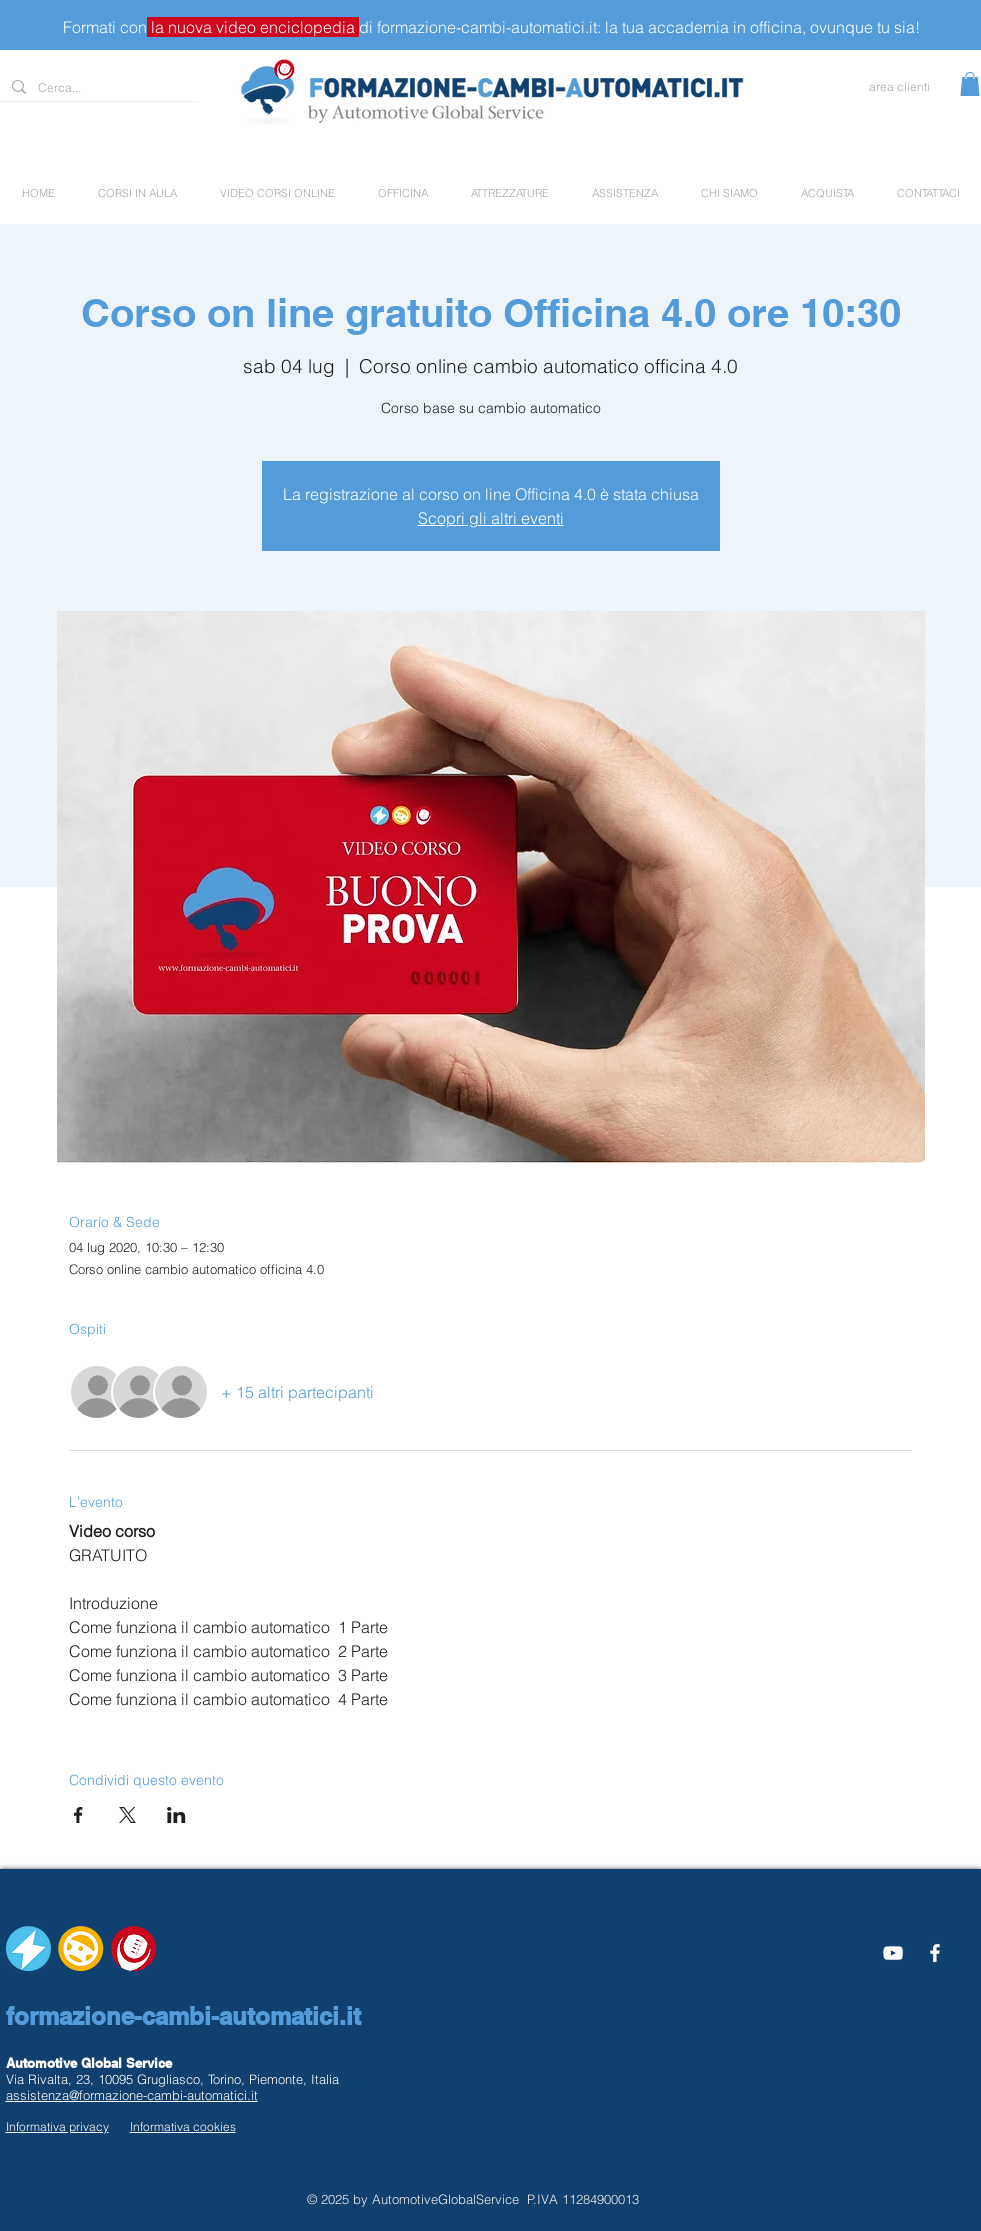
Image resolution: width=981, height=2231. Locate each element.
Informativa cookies (183, 2126)
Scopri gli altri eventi (491, 518)
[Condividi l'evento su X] (127, 1815)
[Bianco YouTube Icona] (893, 1953)
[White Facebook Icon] (935, 1953)
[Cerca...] (97, 88)
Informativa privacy (57, 2126)
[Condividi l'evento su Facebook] (78, 1815)
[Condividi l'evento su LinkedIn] (176, 1815)
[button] (970, 84)
